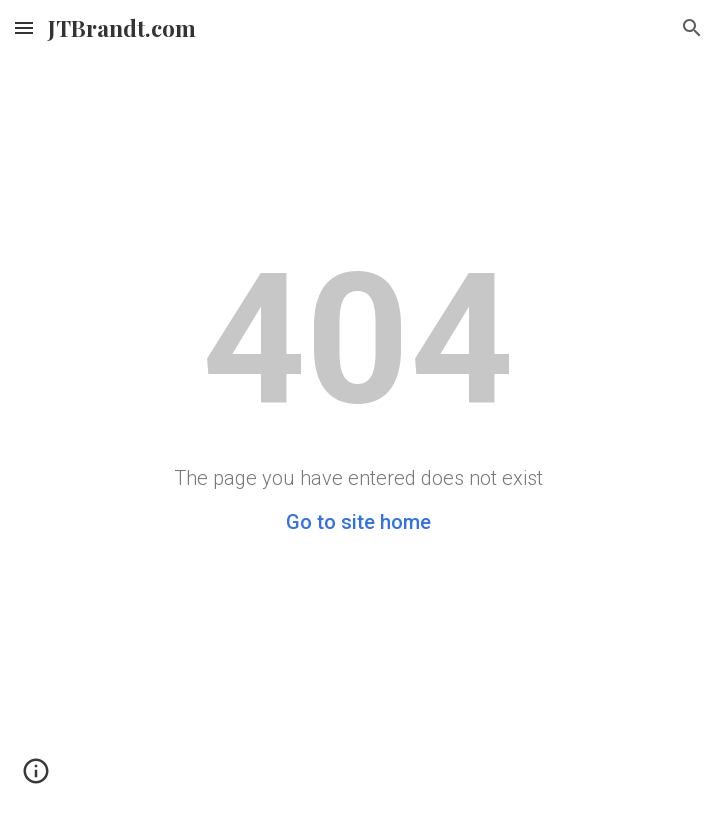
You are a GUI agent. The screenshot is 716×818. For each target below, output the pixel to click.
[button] (24, 27)
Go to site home (358, 522)
